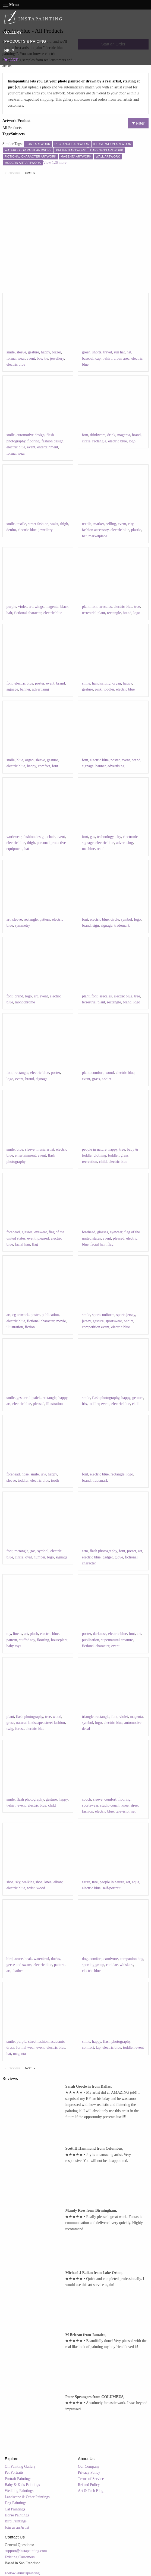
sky (17, 1882)
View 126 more (54, 163)
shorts (96, 352)
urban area (122, 358)
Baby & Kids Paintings (22, 2485)
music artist (45, 1149)
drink (111, 435)
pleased (43, 1238)
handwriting (101, 683)
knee (124, 1805)
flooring (33, 441)
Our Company (89, 2466)
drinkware (97, 435)
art (31, 607)
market (98, 524)
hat (129, 352)
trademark (122, 925)
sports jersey (125, 1315)
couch (86, 1799)
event (31, 358)
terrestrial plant (93, 613)
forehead (13, 1232)
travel (107, 352)
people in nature (94, 1149)
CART (11, 60)
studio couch (109, 1805)
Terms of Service (91, 2479)
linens (17, 1634)
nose (25, 1474)
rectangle (99, 441)
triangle (88, 1717)
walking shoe (32, 1882)
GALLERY (12, 32)
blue (20, 760)
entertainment (47, 447)
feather (17, 1971)
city (130, 524)
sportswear (114, 1321)
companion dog (131, 1959)
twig (10, 1729)
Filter (138, 123)
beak (28, 1959)
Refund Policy (89, 2485)
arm (85, 1551)
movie (61, 1321)
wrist (31, 1888)
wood (109, 1073)
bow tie (42, 358)
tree (137, 607)
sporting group (93, 1965)
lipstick (35, 1398)
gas (92, 837)
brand (136, 435)
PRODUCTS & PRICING (25, 41)
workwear (14, 837)
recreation (89, 1162)
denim (11, 530)
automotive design (31, 435)
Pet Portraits (14, 2472)
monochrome (25, 1002)
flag (35, 1244)
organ (116, 683)
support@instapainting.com (26, 2551)
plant (86, 607)
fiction (30, 1327)
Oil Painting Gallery (20, 2466)
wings (38, 607)
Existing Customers (20, 2557)
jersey (86, 1321)
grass (96, 1079)
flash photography (105, 1398)
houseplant (59, 1640)
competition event (95, 1327)
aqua (135, 1882)
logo (132, 441)
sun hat (119, 352)
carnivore (110, 1959)
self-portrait (112, 1888)
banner (25, 689)
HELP (9, 50)
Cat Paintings (15, 2509)
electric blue (16, 364)
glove (119, 1557)
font (85, 435)
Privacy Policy (89, 2472)
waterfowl (41, 1959)
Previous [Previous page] (15, 172)
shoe (10, 1882)
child (103, 1162)
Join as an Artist (17, 2527)
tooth (55, 1480)
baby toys (14, 1646)
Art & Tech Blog (90, 2491)
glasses (27, 1232)
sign (96, 925)
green (86, 352)
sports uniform (103, 1315)
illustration (15, 1327)
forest (19, 1729)
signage (12, 689)
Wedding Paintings (19, 2491)
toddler (108, 689)
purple (11, 607)
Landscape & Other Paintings (27, 2497)
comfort (44, 766)
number (39, 1557)
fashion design (53, 441)
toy (9, 1634)
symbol (126, 919)
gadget (108, 1557)
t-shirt (107, 358)
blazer (56, 352)
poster (39, 683)
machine (88, 849)
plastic (136, 530)
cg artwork (20, 1315)
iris (84, 1404)
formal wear (16, 358)
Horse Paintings (17, 2515)
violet (22, 607)
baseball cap (91, 358)
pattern (45, 919)
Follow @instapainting (22, 2573)
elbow (58, 1882)
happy (45, 352)
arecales (105, 607)
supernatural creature (117, 1640)
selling (111, 524)
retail (101, 849)
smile (11, 352)
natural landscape (29, 1723)
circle (86, 441)
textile (21, 524)
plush (34, 1634)
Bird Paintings (16, 2521)
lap (98, 2047)
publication (50, 1315)
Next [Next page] (31, 172)
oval (28, 1557)
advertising (40, 689)
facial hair (22, 1244)
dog (85, 1959)
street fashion (38, 524)
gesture (33, 352)
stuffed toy (27, 1640)
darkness (99, 1634)
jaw (43, 1474)
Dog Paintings (16, 2503)
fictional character (28, 613)
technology (105, 837)
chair (51, 837)
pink (98, 689)
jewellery (57, 358)
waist (54, 524)
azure (86, 1882)
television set (126, 1811)
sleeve (21, 352)
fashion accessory (95, 530)
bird (10, 1959)
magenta (123, 435)
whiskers (126, 1965)
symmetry (22, 925)
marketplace (98, 536)
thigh (64, 524)
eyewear (40, 1232)
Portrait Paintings (18, 2479)
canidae (112, 1965)
